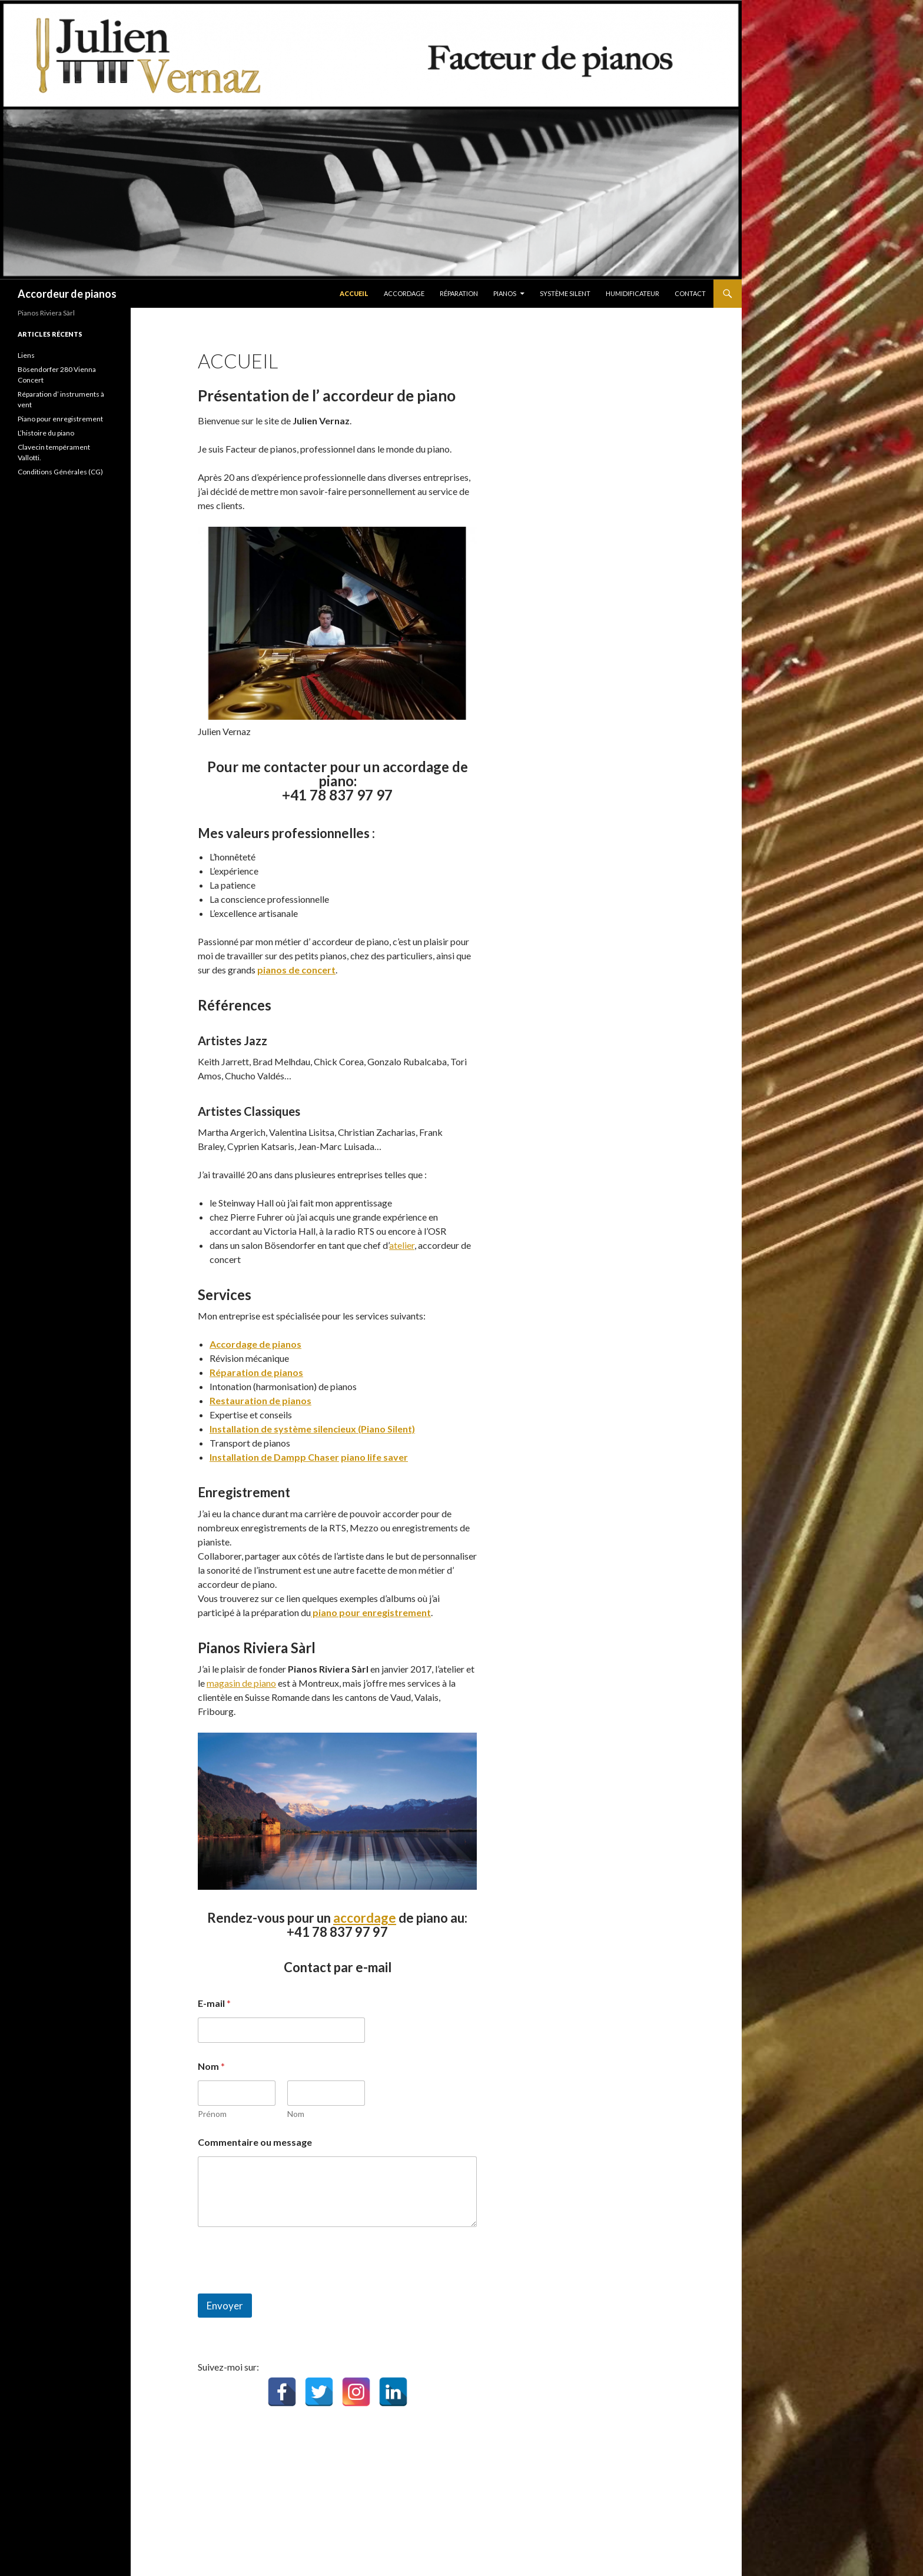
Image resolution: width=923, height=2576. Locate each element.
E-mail (214, 2003)
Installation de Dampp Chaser (274, 1456)
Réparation (459, 293)
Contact (690, 293)
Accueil (354, 293)
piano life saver (374, 1456)
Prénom (212, 2114)
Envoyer (225, 2305)
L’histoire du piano (46, 432)
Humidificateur (632, 293)
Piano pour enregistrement (60, 418)
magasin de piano (241, 1682)
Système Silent (565, 293)
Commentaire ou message (255, 2142)
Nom (295, 2114)
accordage (364, 1918)
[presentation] (287, 2286)
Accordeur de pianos (67, 293)
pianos (504, 293)
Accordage (404, 293)
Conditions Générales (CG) (60, 471)
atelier (401, 1245)
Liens (26, 355)
